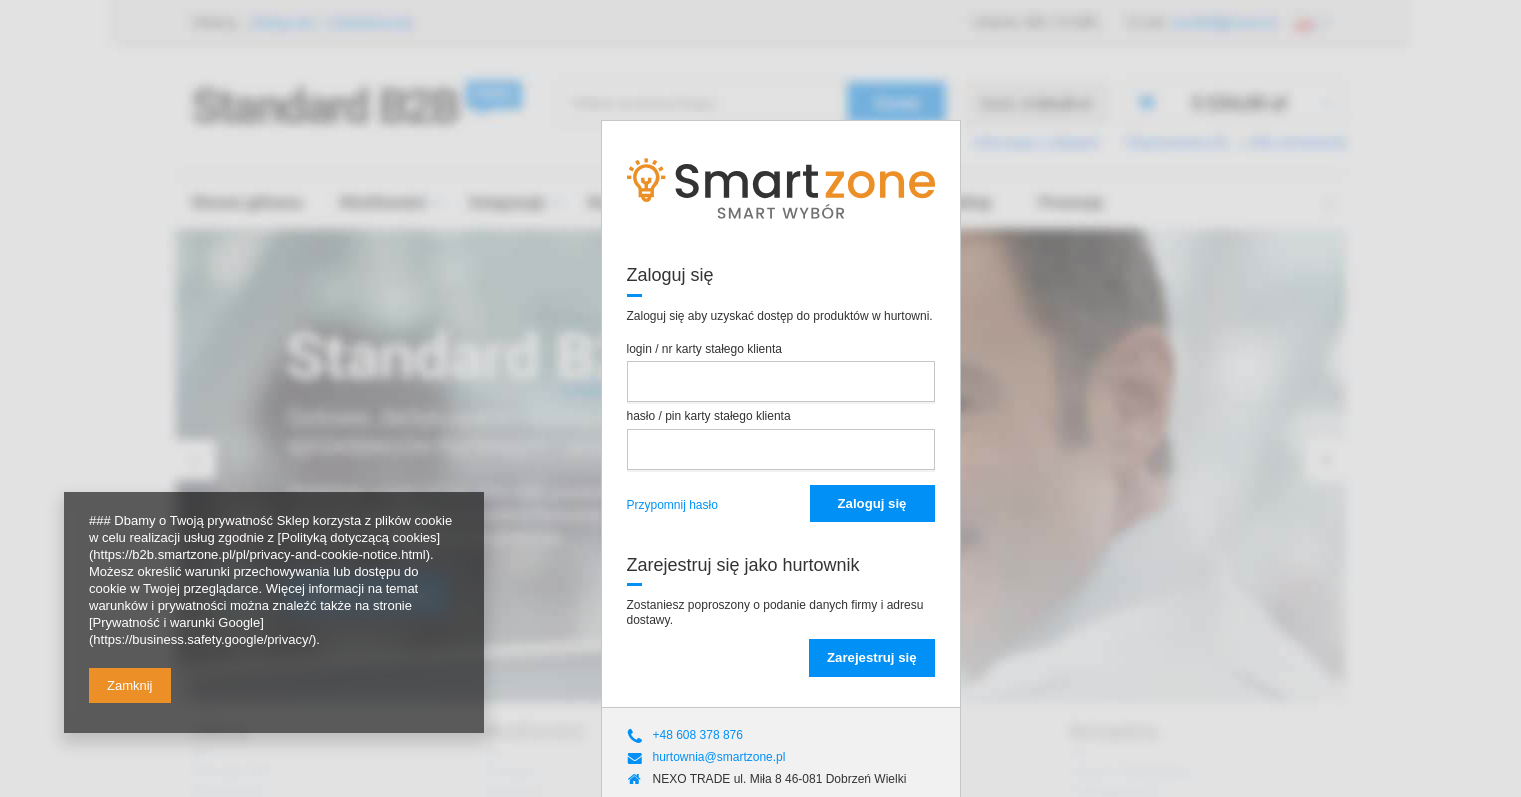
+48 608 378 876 (698, 735)
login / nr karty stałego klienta (704, 349)
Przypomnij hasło (672, 505)
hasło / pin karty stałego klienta (709, 416)
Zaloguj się (872, 503)
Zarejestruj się (871, 657)
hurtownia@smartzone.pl (719, 757)
